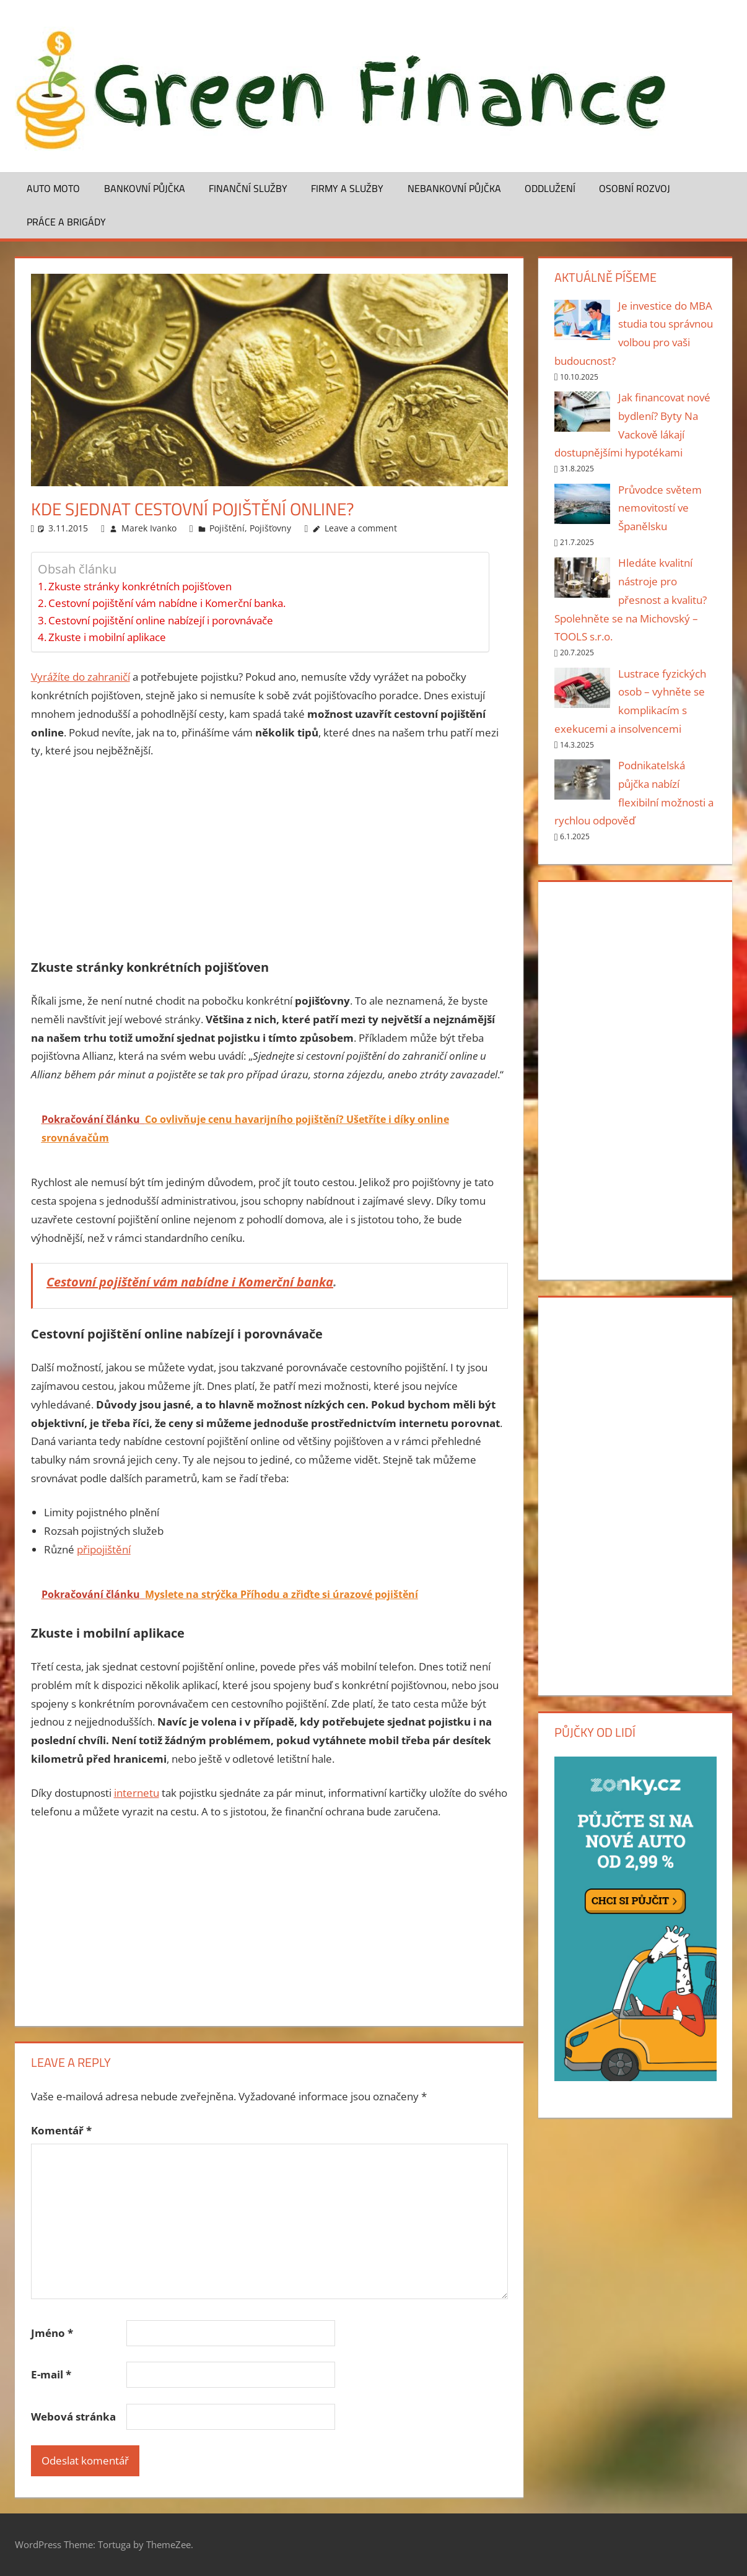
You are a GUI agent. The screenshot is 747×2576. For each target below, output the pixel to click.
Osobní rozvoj (634, 188)
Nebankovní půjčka (454, 188)
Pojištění (227, 528)
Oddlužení (550, 188)
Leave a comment (361, 528)
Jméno (52, 2333)
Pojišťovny (270, 528)
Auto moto (53, 188)
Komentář (61, 2130)
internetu (136, 1793)
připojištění (104, 1549)
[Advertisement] (269, 863)
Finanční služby (248, 188)
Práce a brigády (66, 221)
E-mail (51, 2374)
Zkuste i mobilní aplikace (107, 637)
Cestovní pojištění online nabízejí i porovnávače (160, 620)
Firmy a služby (347, 188)
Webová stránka (73, 2416)
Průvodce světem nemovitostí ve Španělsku (660, 508)
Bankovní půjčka (144, 188)
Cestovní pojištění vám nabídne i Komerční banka (189, 1281)
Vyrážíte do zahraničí (80, 677)
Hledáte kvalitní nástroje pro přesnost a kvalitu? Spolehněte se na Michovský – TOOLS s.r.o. (630, 600)
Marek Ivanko (149, 528)
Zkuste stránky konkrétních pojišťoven (140, 586)
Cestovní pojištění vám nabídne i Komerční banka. (167, 603)
